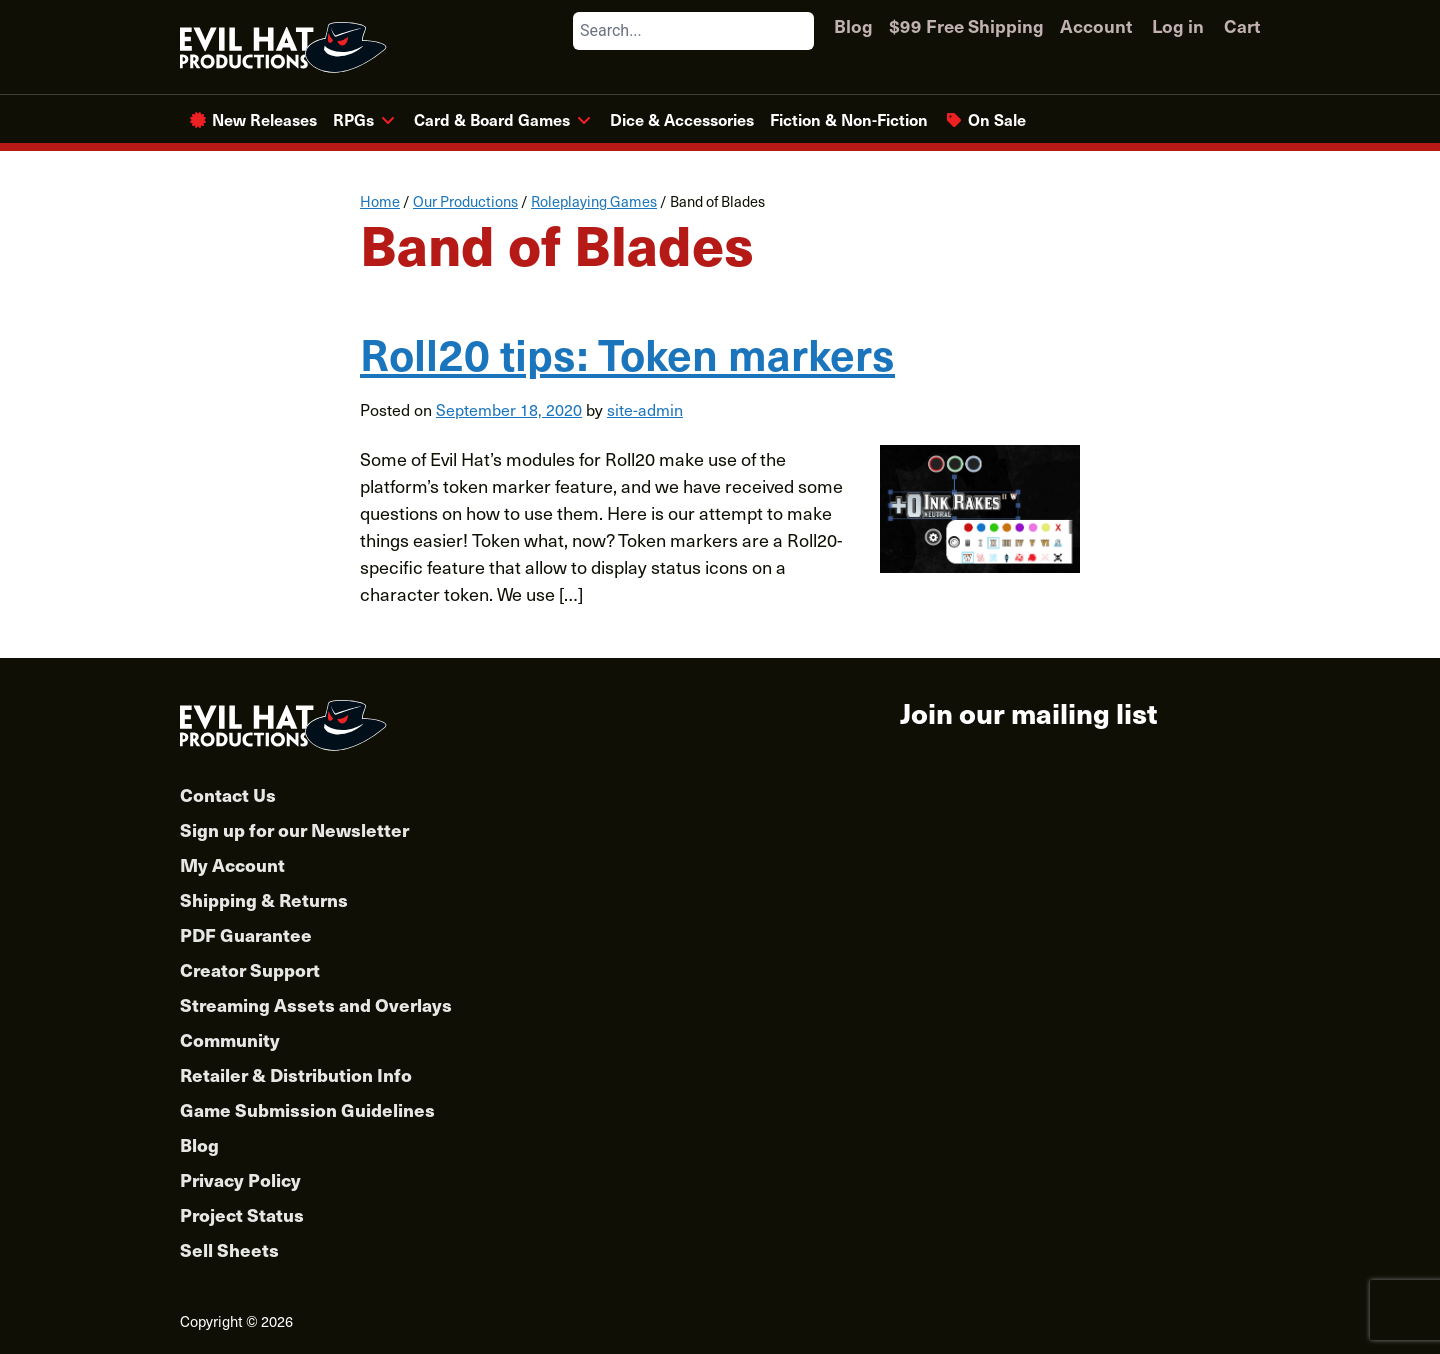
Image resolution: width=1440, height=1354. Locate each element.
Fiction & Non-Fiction (849, 119)
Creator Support (250, 969)
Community (230, 1039)
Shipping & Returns (264, 899)
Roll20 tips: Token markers (627, 353)
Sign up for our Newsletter (294, 829)
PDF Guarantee (246, 934)
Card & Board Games (492, 119)
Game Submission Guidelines (307, 1109)
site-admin (645, 409)
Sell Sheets (229, 1249)
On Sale (997, 119)
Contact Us (228, 794)
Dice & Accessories (682, 119)
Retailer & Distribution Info (296, 1074)
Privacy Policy (240, 1179)
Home (380, 201)
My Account (232, 864)
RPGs (353, 119)
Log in (1178, 25)
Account (1096, 25)
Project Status (242, 1214)
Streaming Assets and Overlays (316, 1004)
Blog (853, 25)
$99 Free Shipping (966, 25)
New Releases (264, 119)
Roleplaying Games (594, 201)
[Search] (798, 31)
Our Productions (465, 201)
